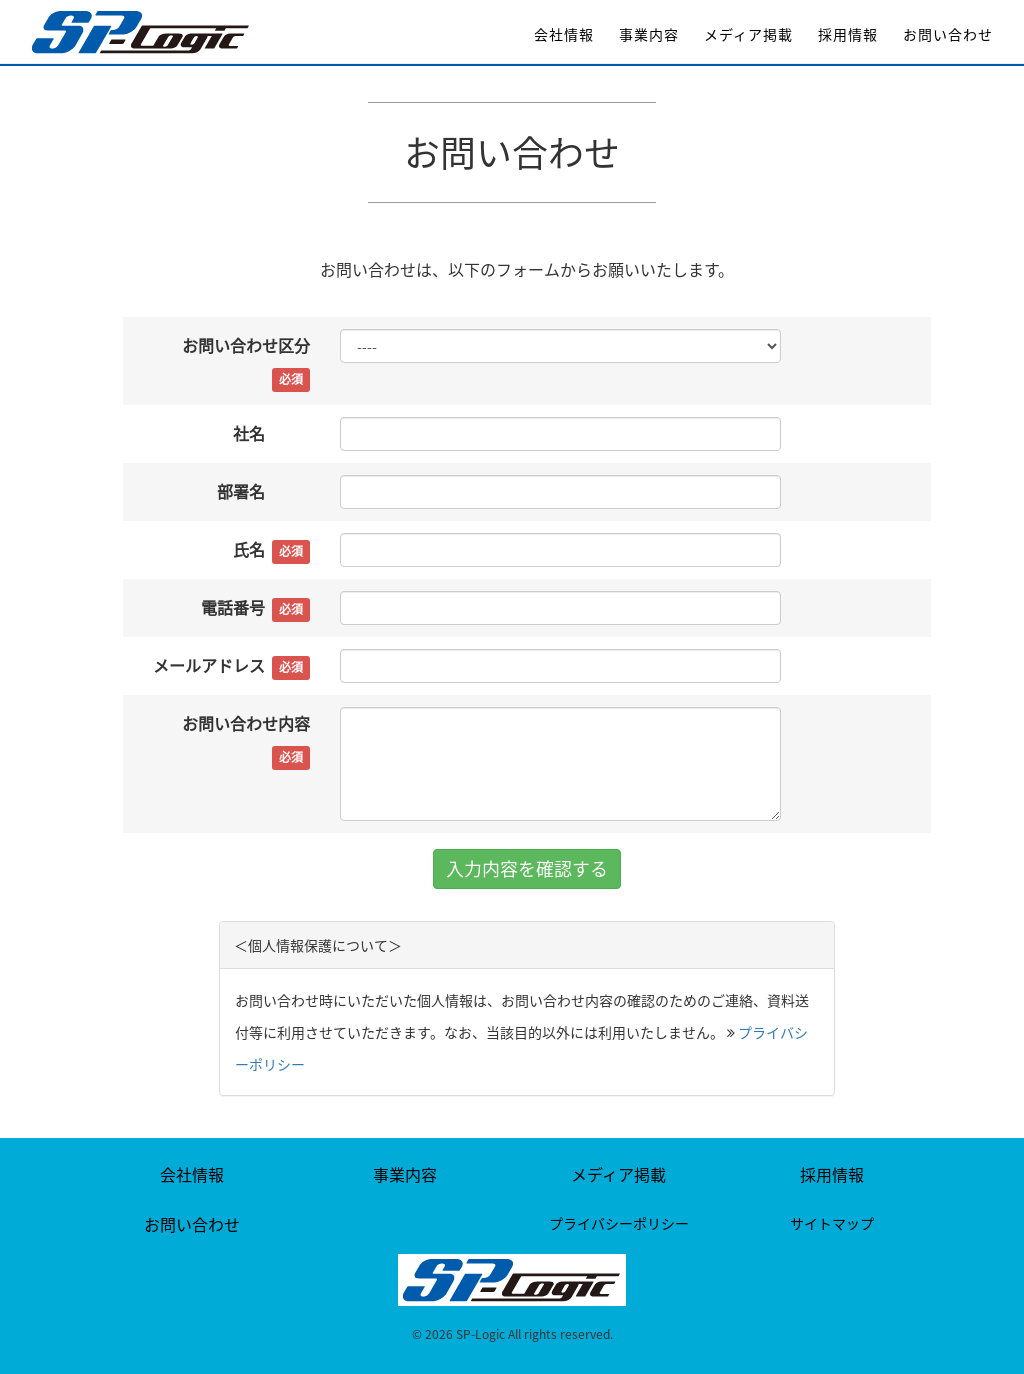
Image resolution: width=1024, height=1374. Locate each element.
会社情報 (564, 34)
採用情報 (848, 34)
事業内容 (649, 34)
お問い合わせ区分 (246, 362)
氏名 (271, 550)
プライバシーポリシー (619, 1223)
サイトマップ (832, 1223)
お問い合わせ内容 (246, 740)
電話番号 (255, 608)
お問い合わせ (948, 34)
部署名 (263, 492)
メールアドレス (231, 666)
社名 (271, 434)
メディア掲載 (748, 34)
